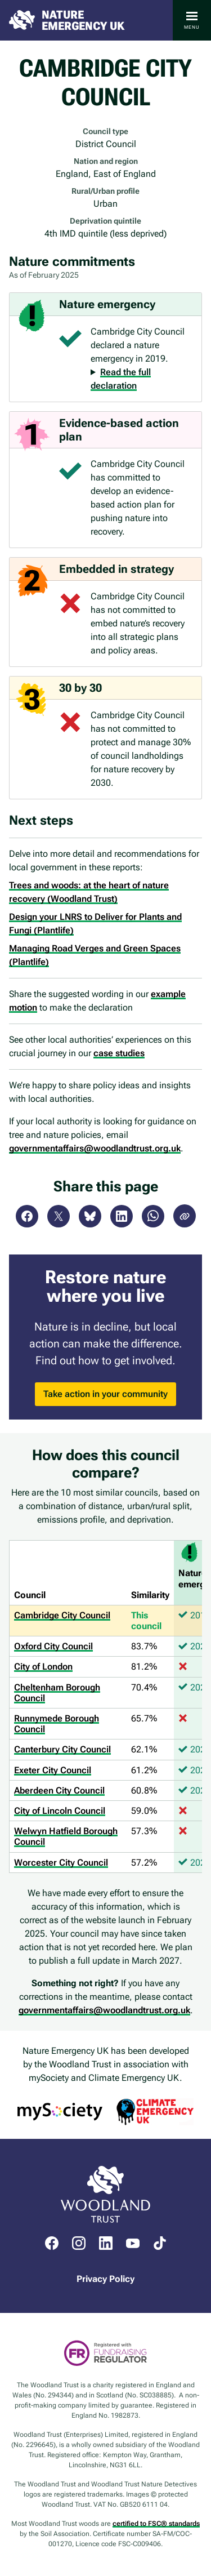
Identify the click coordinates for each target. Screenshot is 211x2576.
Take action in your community (105, 1394)
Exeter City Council (52, 1770)
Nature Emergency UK (83, 20)
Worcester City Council (61, 1862)
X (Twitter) (58, 1216)
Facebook (27, 1216)
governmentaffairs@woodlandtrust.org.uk (95, 1148)
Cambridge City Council (62, 1615)
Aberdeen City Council (59, 1790)
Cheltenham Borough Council (57, 1692)
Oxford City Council (53, 1646)
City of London (43, 1666)
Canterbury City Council (62, 1749)
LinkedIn (121, 1216)
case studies (119, 1053)
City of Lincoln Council (59, 1810)
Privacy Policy (105, 2279)
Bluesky (90, 1216)
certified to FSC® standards (156, 2524)
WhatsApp (153, 1216)
